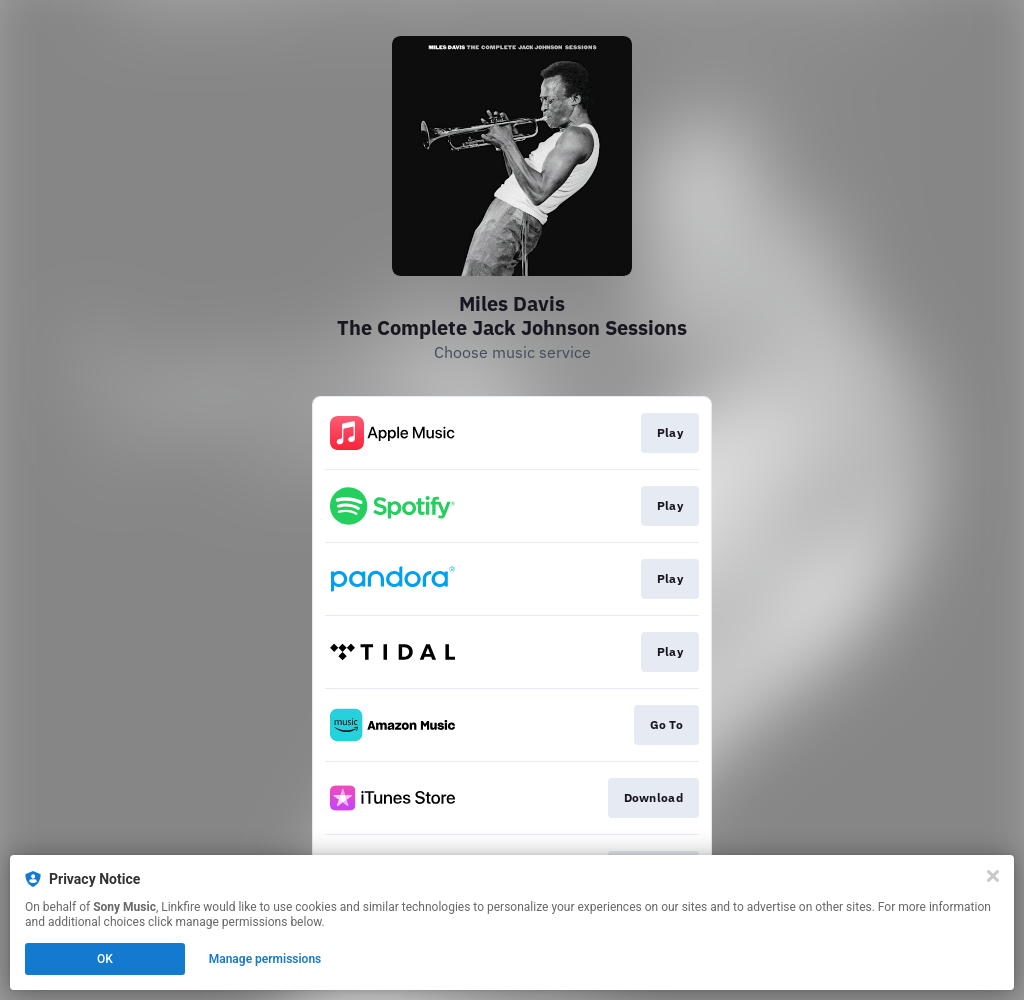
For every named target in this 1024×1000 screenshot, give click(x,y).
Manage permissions (265, 959)
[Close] (993, 876)
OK (105, 959)
